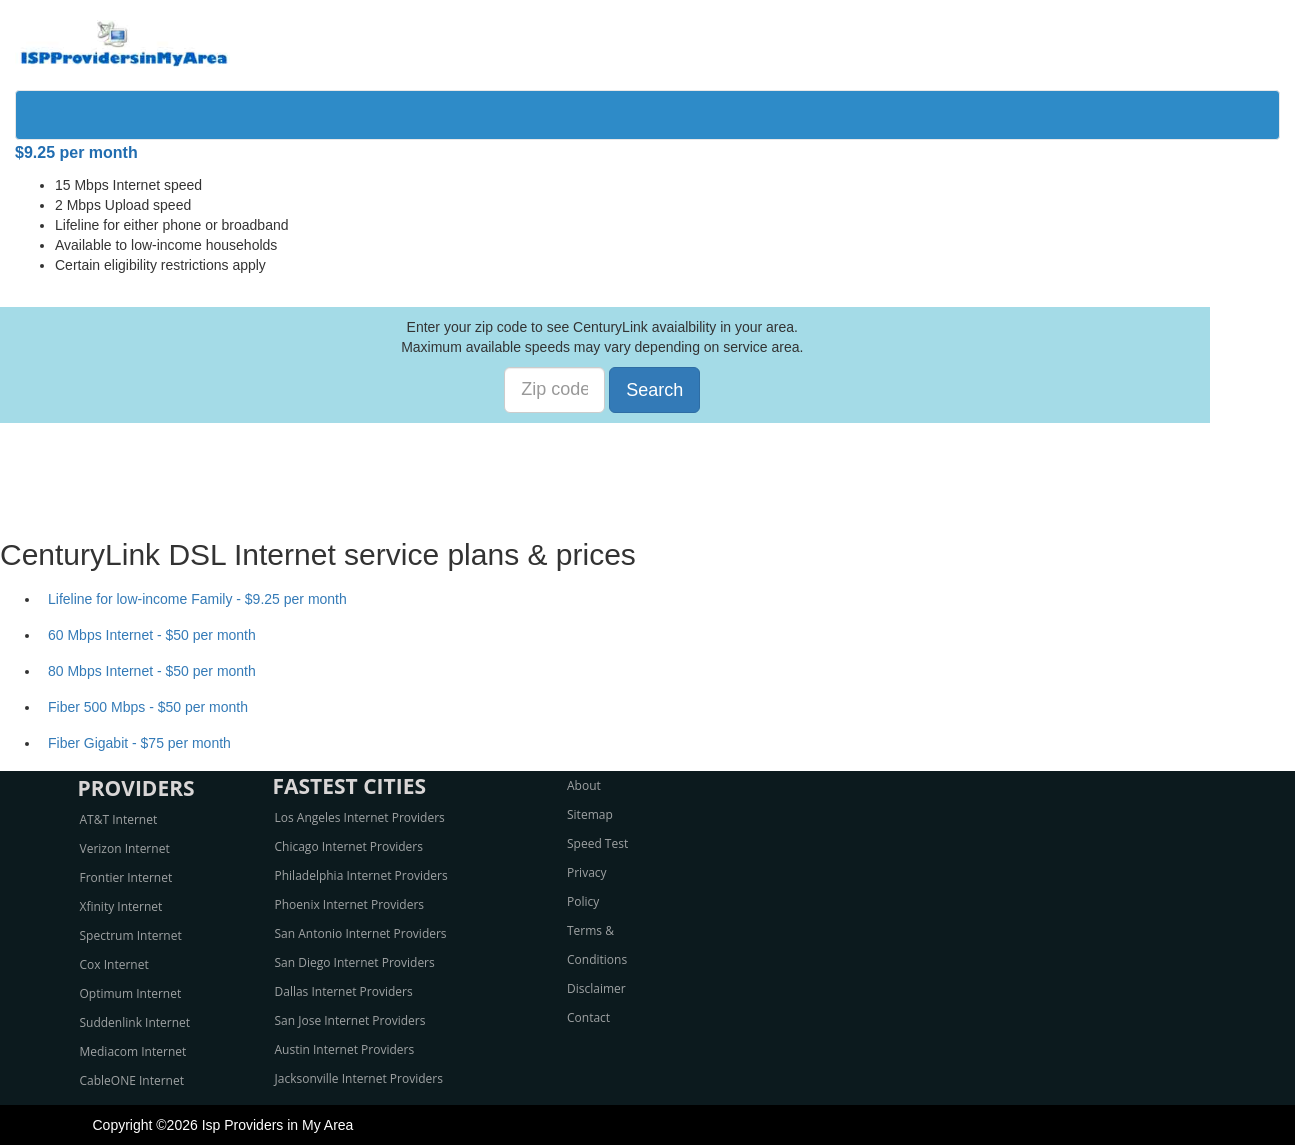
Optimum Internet (131, 993)
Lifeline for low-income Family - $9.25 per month (197, 599)
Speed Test (597, 843)
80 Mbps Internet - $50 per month (152, 671)
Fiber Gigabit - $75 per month (139, 743)
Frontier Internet (126, 877)
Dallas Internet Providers (344, 991)
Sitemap (590, 814)
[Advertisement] (648, 468)
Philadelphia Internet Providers (361, 875)
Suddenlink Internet (135, 1022)
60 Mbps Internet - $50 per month (152, 635)
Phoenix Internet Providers (350, 904)
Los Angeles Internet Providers (360, 817)
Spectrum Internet (131, 935)
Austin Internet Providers (345, 1049)
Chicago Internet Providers (349, 846)
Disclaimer (596, 988)
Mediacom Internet (133, 1051)
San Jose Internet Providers (350, 1020)
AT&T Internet (119, 819)
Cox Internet (114, 964)
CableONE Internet (132, 1080)
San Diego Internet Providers (355, 962)
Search (654, 390)
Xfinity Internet (121, 906)
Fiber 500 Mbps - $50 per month (148, 707)
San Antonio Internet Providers (361, 933)
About (584, 785)
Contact (588, 1017)
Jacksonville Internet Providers (359, 1078)
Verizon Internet (125, 848)
